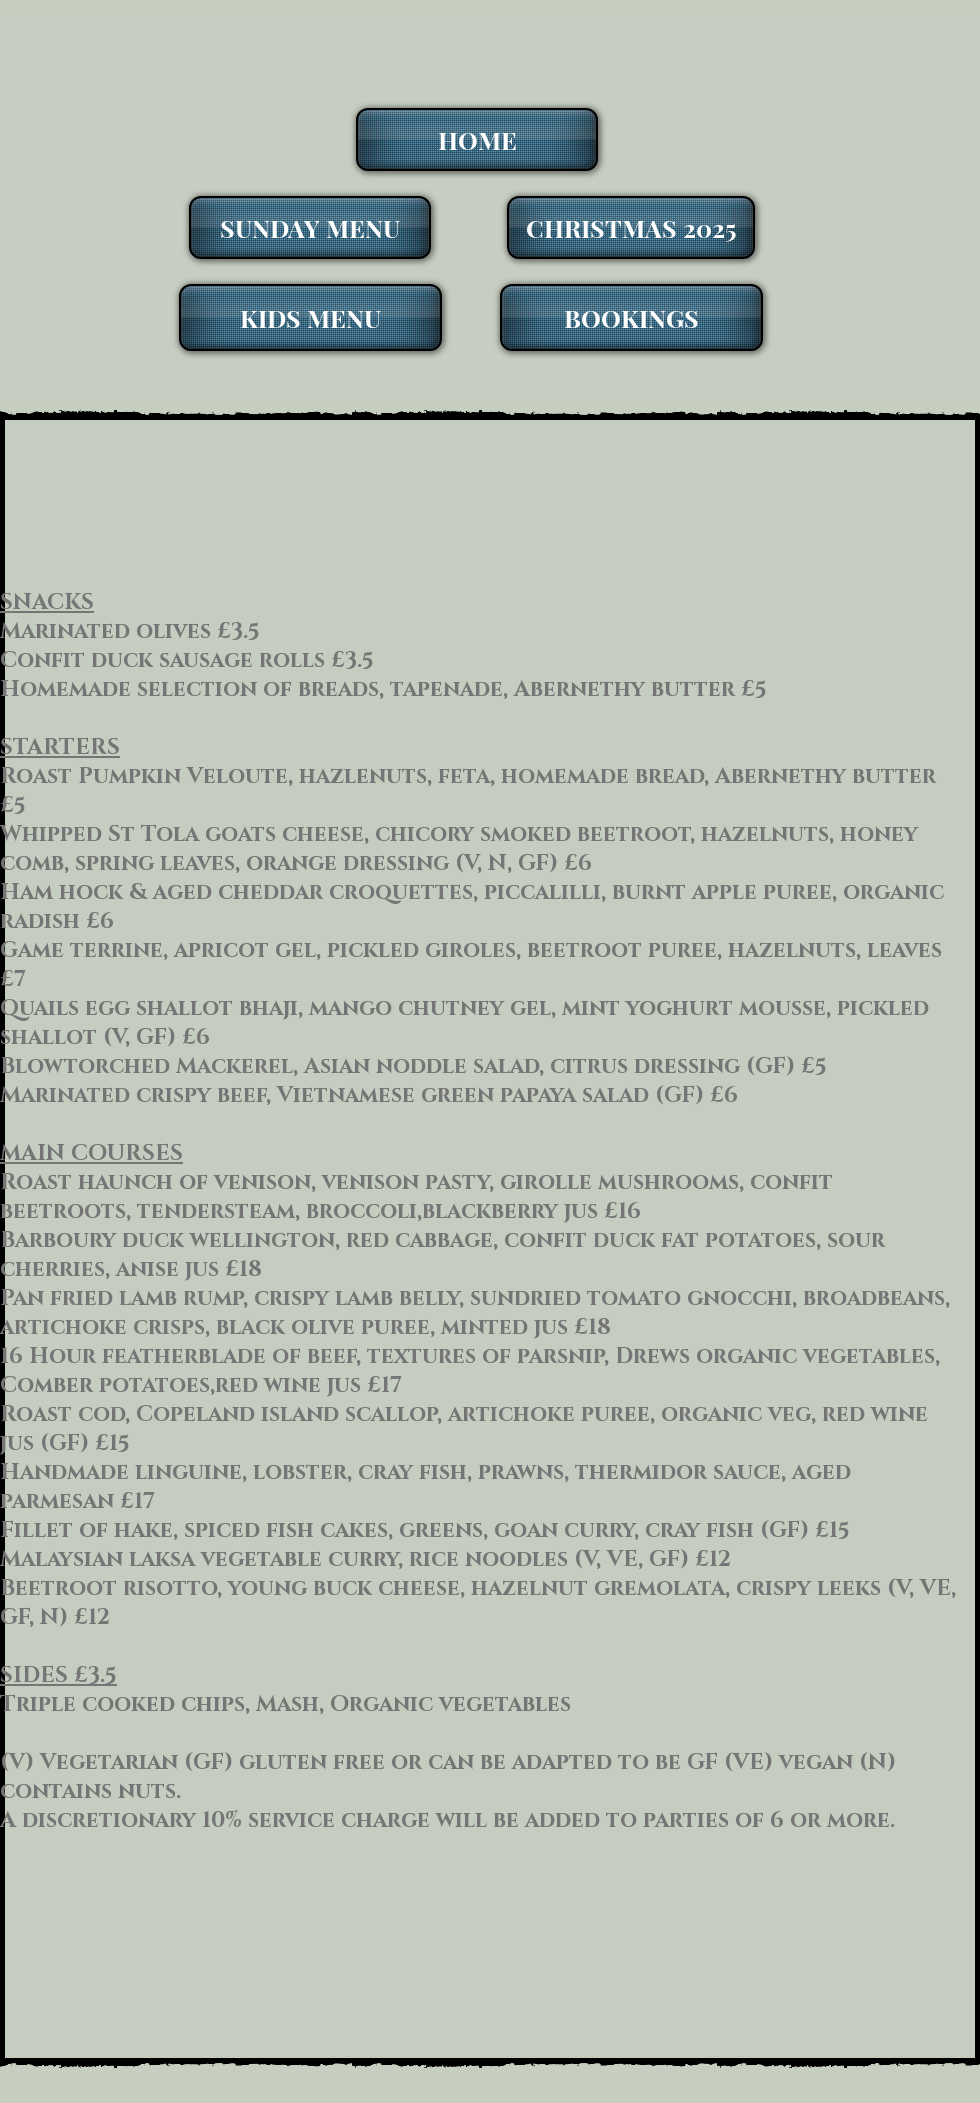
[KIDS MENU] (310, 317)
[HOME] (477, 139)
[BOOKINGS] (631, 317)
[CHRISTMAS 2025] (631, 227)
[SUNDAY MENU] (310, 227)
